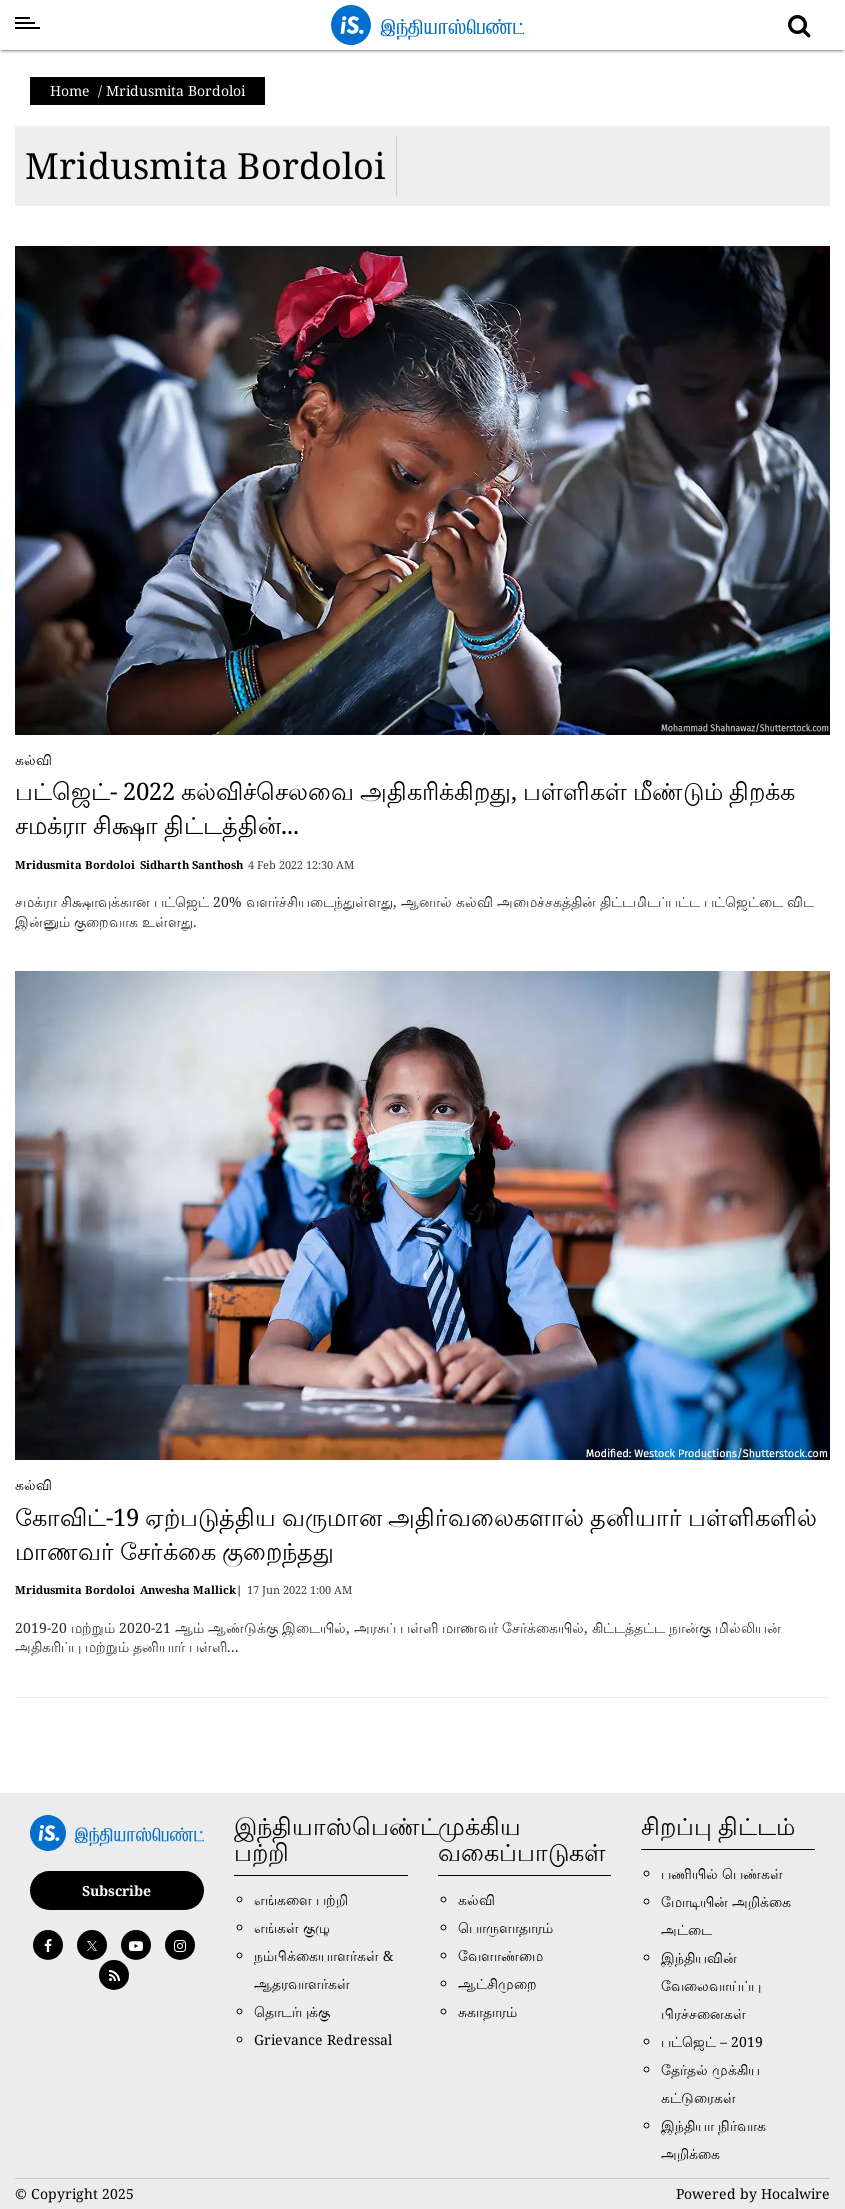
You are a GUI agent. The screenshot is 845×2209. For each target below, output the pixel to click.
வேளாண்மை (500, 1955)
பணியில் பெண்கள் (722, 1873)
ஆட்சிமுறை (497, 1983)
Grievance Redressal (323, 2039)
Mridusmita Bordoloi (205, 165)
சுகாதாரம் (487, 2011)
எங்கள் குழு (292, 1927)
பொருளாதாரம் (505, 1927)
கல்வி (33, 759)
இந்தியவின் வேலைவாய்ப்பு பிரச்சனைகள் (711, 1985)
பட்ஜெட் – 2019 (712, 2041)
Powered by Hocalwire (753, 2193)
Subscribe (116, 1890)
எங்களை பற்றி (301, 1899)
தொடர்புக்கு (292, 2011)
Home (70, 90)
